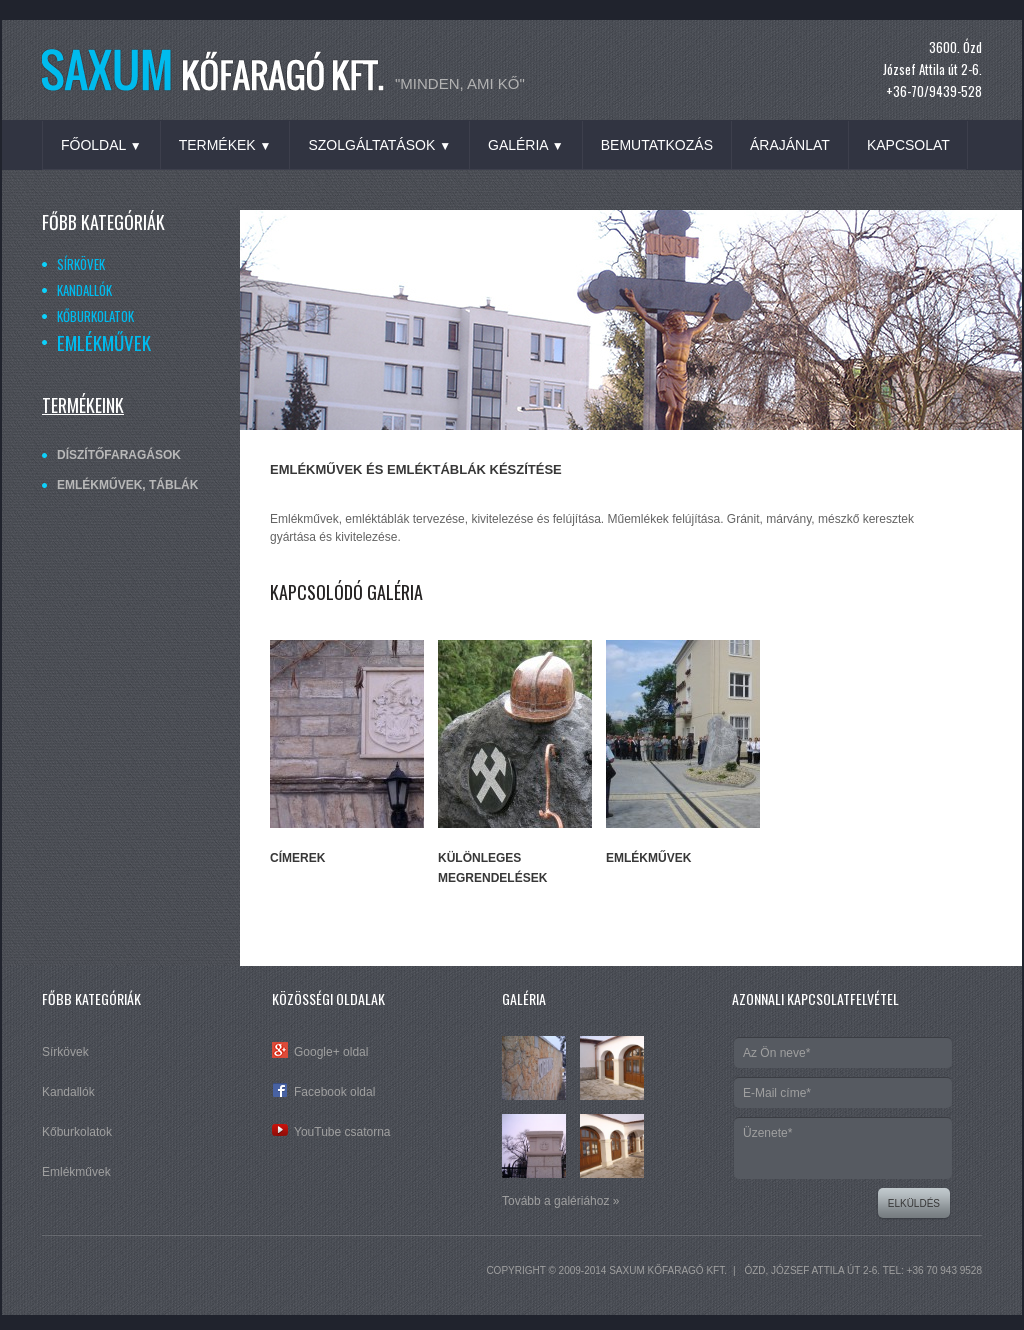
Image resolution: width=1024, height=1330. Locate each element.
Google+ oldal (331, 1052)
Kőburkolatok (95, 316)
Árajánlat (790, 145)
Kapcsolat (908, 145)
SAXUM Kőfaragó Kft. (668, 1270)
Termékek (225, 145)
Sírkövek (81, 264)
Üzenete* (843, 1148)
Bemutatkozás (657, 145)
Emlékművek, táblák (127, 485)
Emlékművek (104, 342)
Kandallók (84, 290)
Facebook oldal (334, 1092)
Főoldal (101, 145)
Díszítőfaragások (119, 455)
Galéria (526, 145)
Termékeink (83, 405)
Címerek (297, 858)
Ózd (754, 1270)
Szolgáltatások (379, 145)
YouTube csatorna (342, 1132)
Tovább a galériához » (560, 1201)
